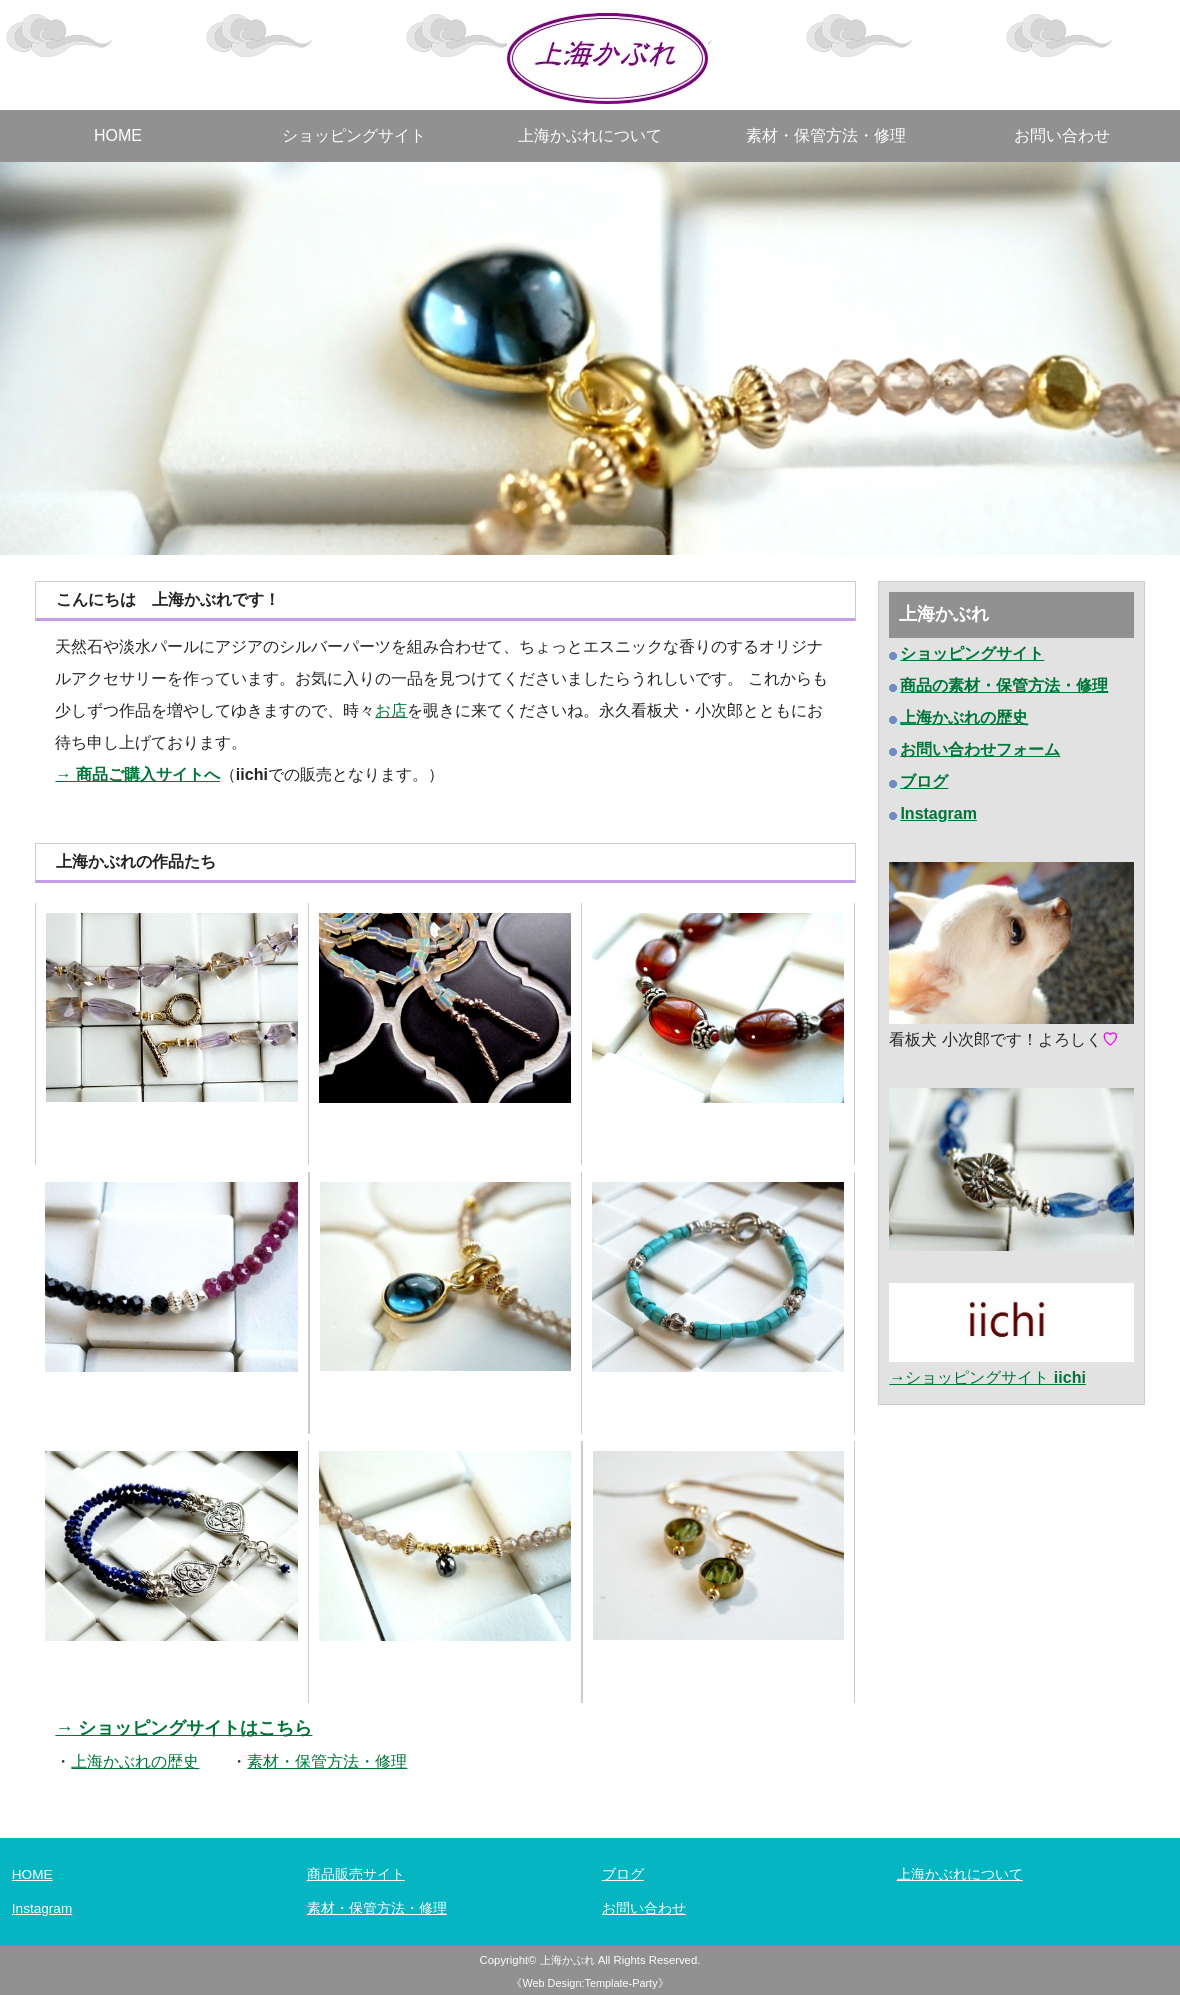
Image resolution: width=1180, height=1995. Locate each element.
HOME (118, 135)
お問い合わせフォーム (980, 749)
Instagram (42, 1908)
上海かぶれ (567, 1960)
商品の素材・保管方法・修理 (1004, 685)
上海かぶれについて (590, 135)
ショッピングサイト (354, 135)
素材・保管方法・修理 (826, 135)
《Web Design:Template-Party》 (589, 1983)
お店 (391, 710)
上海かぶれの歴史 (964, 717)
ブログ (623, 1874)
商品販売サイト (356, 1874)
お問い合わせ (1062, 135)
